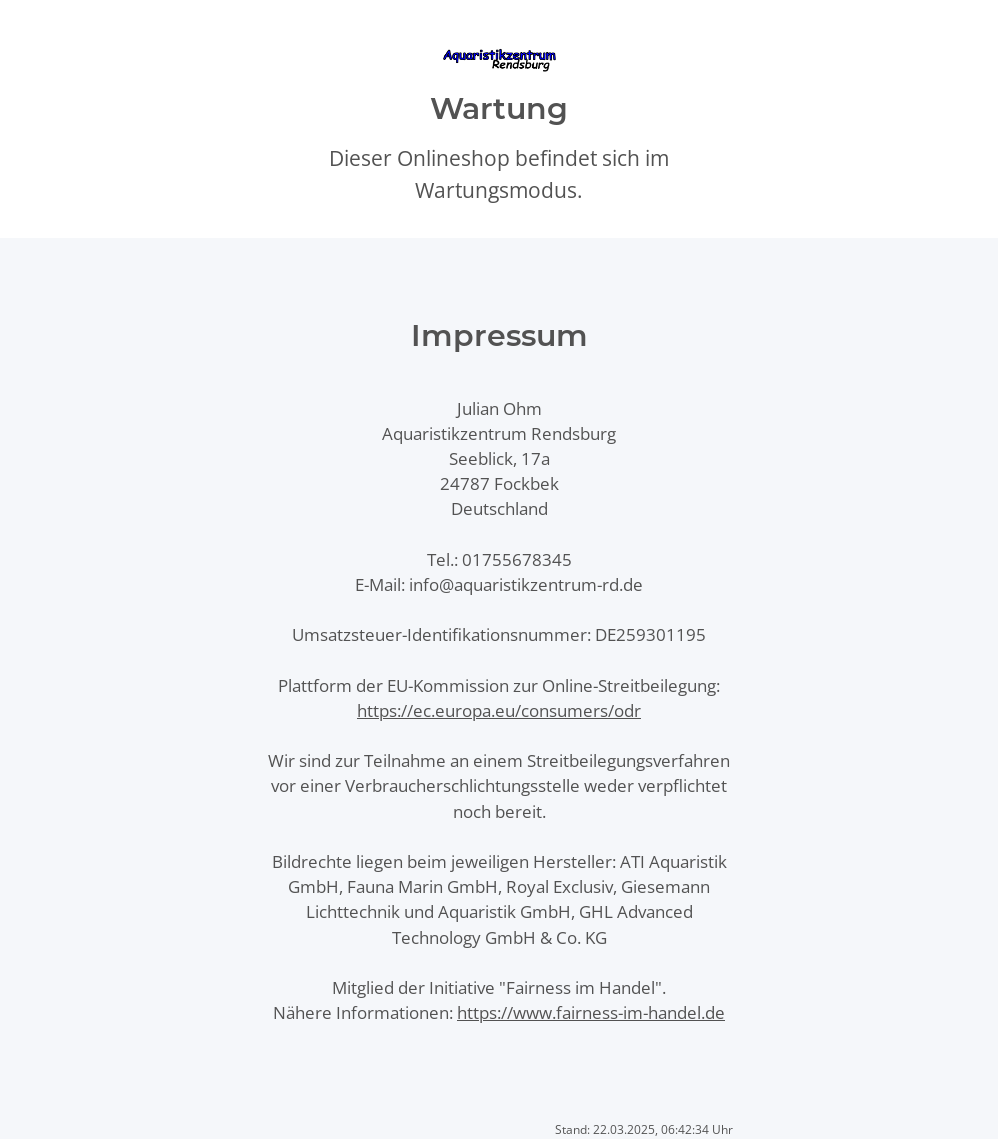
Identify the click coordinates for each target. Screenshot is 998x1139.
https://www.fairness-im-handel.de (591, 1012)
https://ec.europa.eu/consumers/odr (499, 710)
